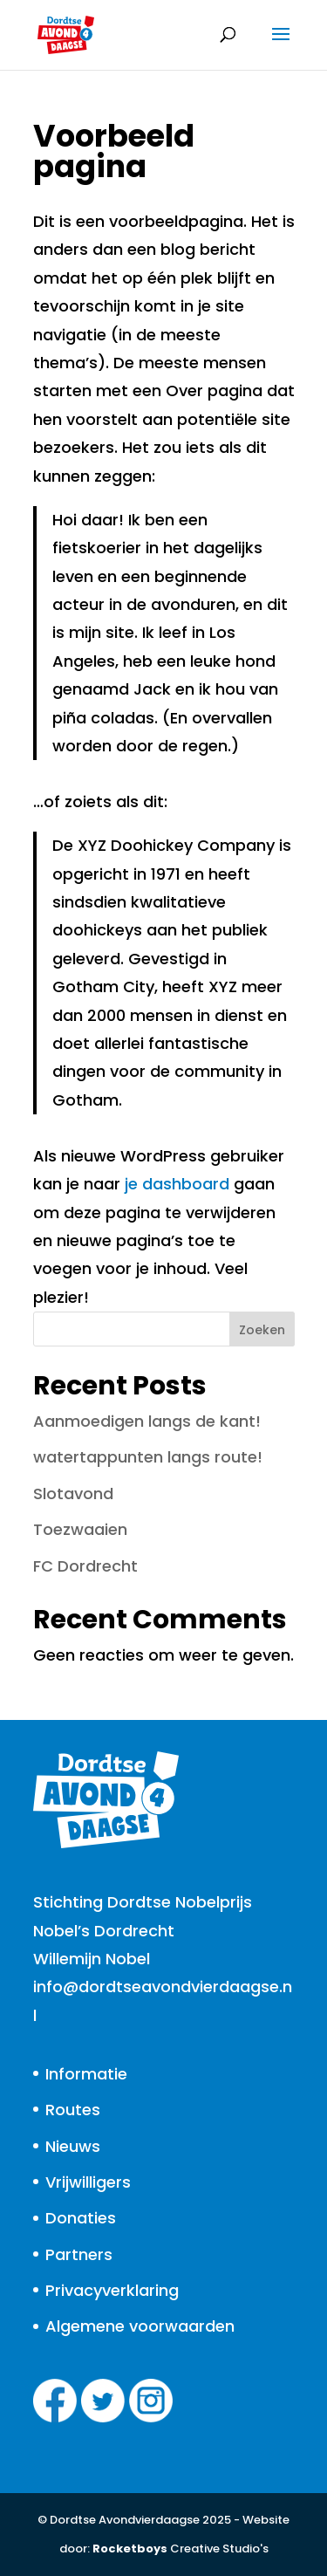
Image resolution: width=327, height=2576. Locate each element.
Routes (72, 2109)
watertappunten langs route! (147, 1457)
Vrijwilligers (88, 2182)
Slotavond (73, 1493)
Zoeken (262, 1330)
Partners (78, 2254)
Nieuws (72, 2146)
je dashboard (177, 1184)
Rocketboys (129, 2548)
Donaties (80, 2218)
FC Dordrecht (85, 1566)
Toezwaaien (80, 1529)
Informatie (86, 2074)
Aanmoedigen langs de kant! (147, 1421)
